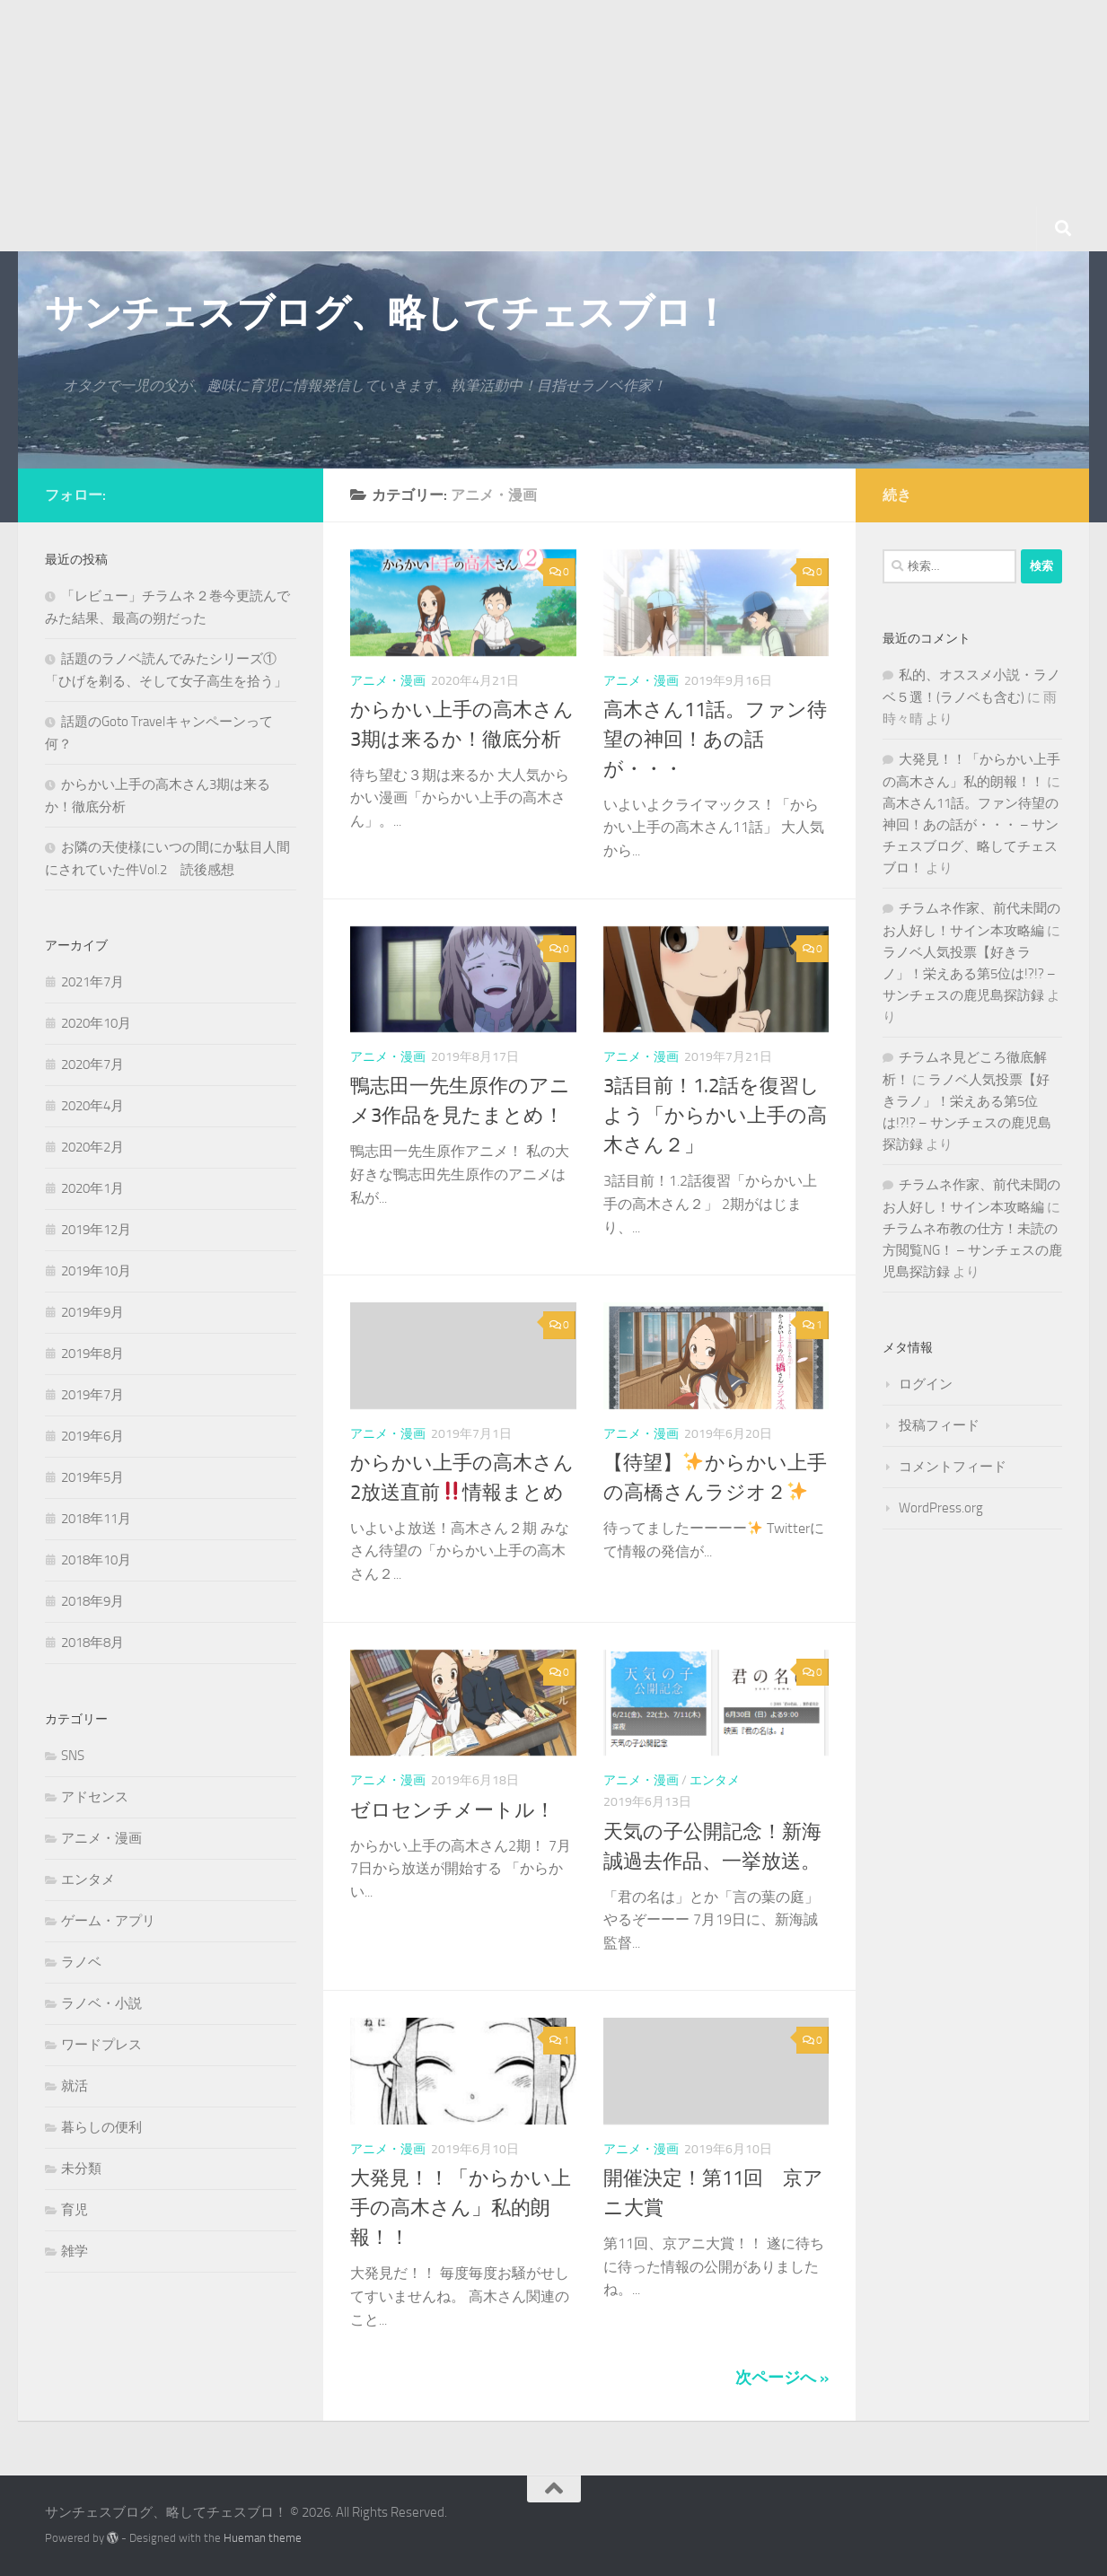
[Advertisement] (538, 125)
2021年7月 (92, 982)
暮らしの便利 (101, 2127)
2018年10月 (96, 1560)
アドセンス (94, 1797)
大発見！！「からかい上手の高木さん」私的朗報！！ (460, 2208)
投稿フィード (939, 1425)
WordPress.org (941, 1508)
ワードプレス (101, 2045)
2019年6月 (92, 1436)
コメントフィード (952, 1467)
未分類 (81, 2168)
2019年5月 (92, 1477)
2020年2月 (92, 1147)
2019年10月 (96, 1271)
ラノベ (81, 1962)
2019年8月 (92, 1353)
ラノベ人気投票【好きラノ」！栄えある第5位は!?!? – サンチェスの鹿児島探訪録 (969, 973)
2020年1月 (92, 1188)
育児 (74, 2210)
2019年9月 (92, 1312)
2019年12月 (96, 1230)
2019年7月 (92, 1395)
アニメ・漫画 (388, 680)
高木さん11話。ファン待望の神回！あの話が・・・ (715, 739)
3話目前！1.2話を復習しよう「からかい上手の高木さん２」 (715, 1115)
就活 (74, 2086)
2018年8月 (92, 1642)
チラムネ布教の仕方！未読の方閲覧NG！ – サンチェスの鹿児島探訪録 (972, 1250)
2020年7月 (92, 1064)
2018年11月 (96, 1519)
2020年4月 (92, 1106)
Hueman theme (263, 2538)
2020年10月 (96, 1023)
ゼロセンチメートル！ (452, 1810)
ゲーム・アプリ (108, 1921)
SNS (72, 1756)
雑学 (74, 2251)
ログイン (926, 1384)
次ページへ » (782, 2378)
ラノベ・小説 (101, 2003)
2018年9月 (92, 1601)
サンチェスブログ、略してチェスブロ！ (387, 313)
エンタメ (715, 1780)
